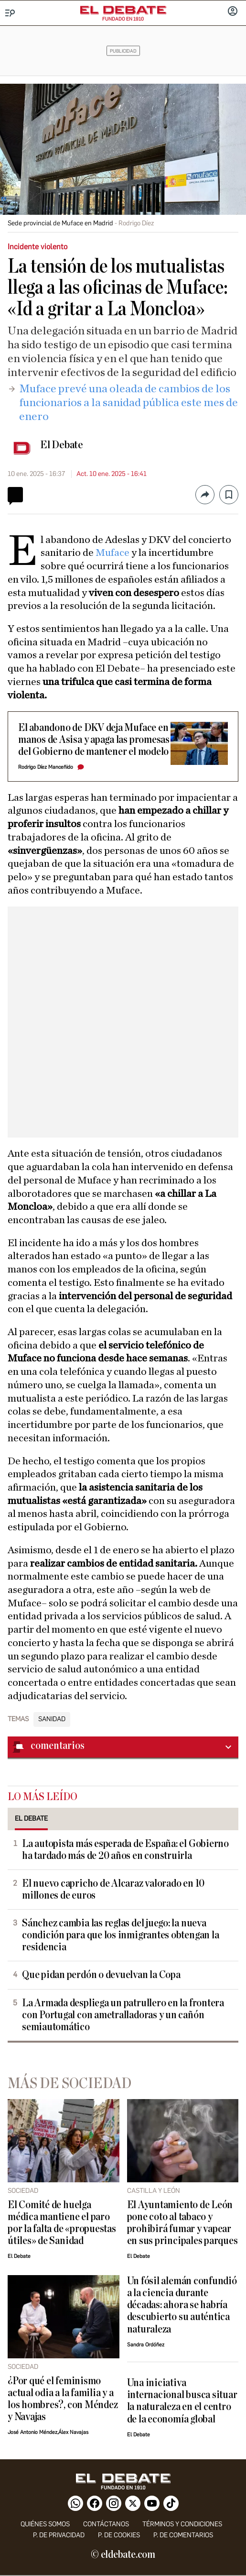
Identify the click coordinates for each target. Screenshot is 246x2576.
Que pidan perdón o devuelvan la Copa (101, 1974)
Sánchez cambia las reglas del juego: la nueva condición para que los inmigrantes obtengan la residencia (120, 1935)
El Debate (61, 445)
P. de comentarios (183, 2535)
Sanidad (51, 1719)
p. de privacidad (59, 2535)
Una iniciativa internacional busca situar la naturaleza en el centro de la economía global (182, 2400)
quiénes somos (45, 2524)
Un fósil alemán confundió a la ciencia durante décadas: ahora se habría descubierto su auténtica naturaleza (182, 2305)
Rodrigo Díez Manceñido (45, 767)
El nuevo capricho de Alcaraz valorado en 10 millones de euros (113, 1889)
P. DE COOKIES (119, 2535)
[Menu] (10, 13)
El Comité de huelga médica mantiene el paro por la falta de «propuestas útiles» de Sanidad (62, 2223)
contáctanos (106, 2524)
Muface (113, 552)
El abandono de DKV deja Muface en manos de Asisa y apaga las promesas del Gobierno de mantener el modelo (94, 739)
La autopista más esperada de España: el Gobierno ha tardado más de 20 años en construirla (125, 1849)
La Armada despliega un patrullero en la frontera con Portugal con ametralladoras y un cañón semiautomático (123, 2015)
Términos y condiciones (182, 2524)
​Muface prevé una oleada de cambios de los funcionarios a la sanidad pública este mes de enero (128, 402)
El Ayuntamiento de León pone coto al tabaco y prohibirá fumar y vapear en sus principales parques (182, 2223)
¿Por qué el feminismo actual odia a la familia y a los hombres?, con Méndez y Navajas (63, 2399)
